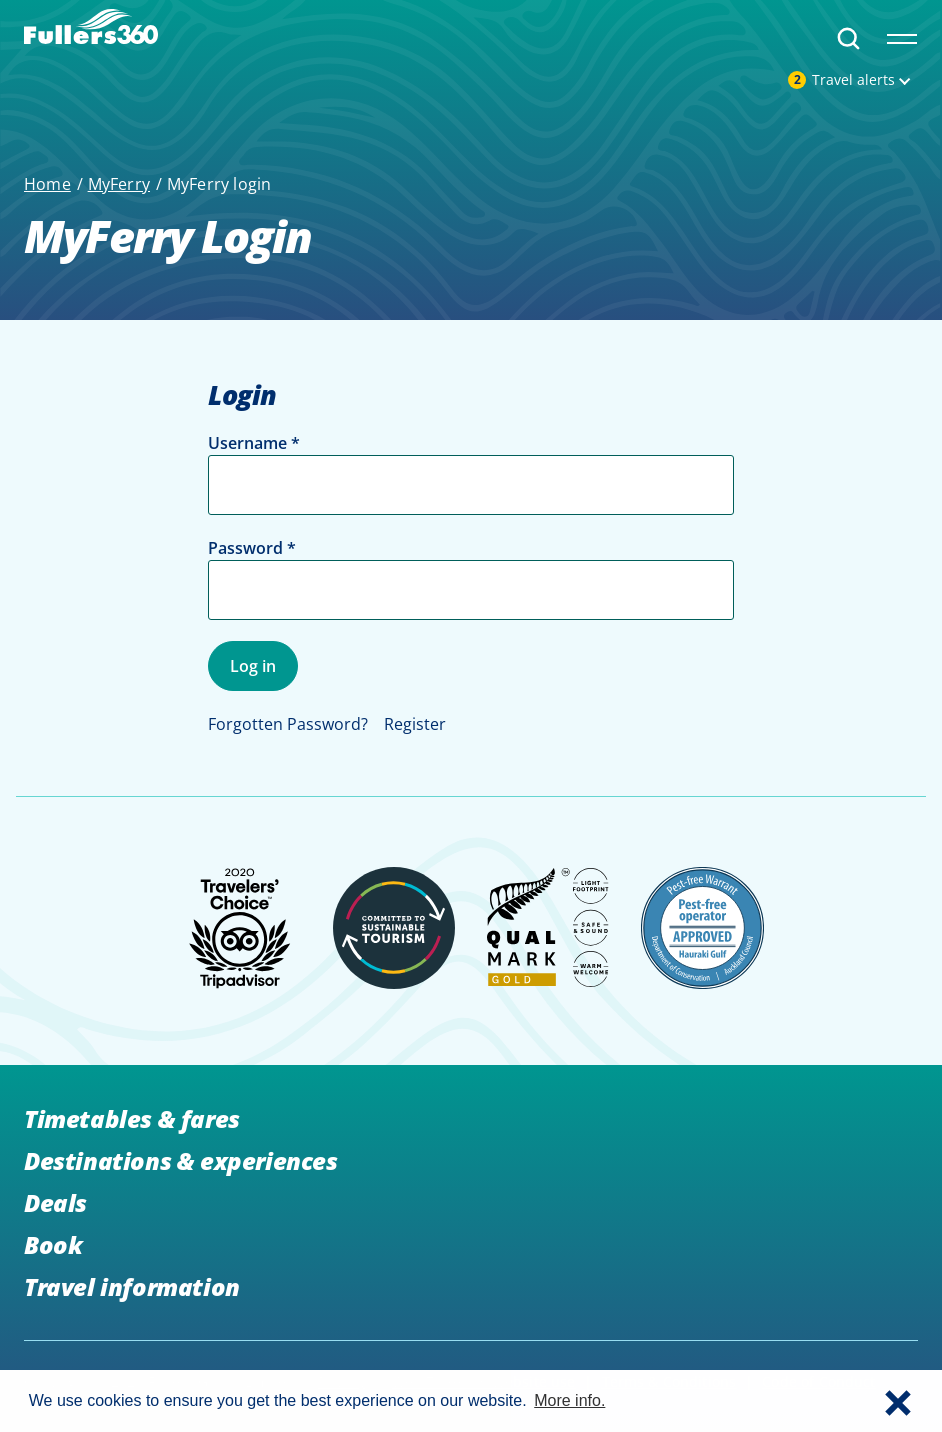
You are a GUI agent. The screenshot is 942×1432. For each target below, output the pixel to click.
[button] (898, 1401)
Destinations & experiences (181, 1160)
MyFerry (119, 184)
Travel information (132, 1286)
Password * (252, 548)
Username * (254, 443)
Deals (55, 1202)
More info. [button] (569, 1400)
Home (47, 184)
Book (53, 1244)
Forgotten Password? (288, 724)
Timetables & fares (132, 1118)
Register (415, 724)
